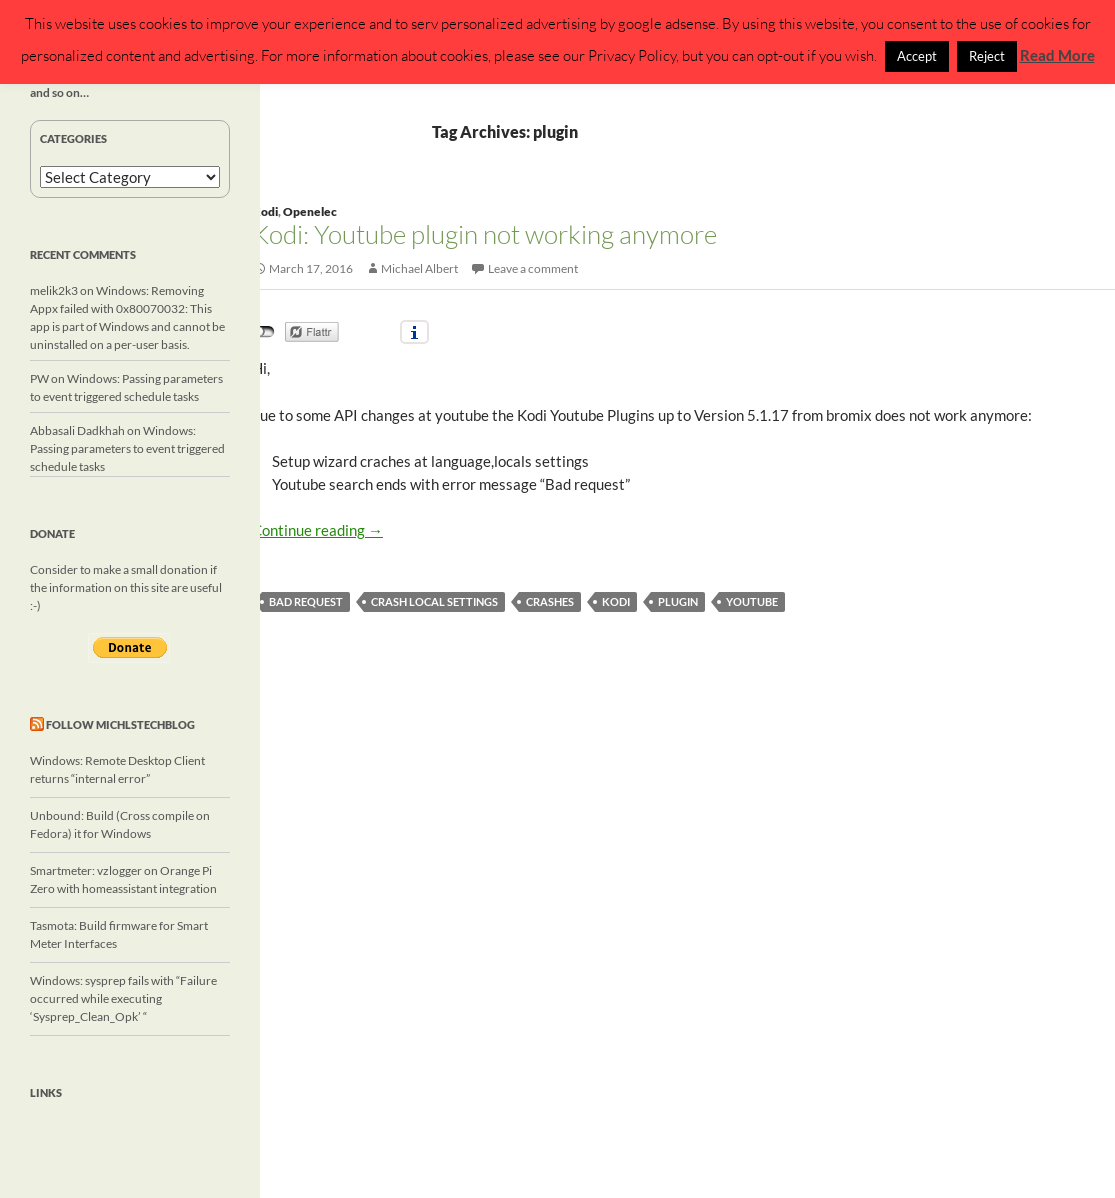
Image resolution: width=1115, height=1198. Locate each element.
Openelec (310, 211)
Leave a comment (533, 268)
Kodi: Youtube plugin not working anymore (484, 234)
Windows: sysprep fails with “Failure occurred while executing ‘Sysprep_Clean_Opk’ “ (123, 998)
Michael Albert (419, 268)
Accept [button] (917, 56)
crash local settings (434, 601)
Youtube (752, 601)
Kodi (265, 211)
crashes (550, 601)
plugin (678, 601)
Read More (1057, 55)
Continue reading (317, 530)
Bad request (306, 601)
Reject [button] (987, 56)
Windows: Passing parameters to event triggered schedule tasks (127, 448)
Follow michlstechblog (120, 724)
